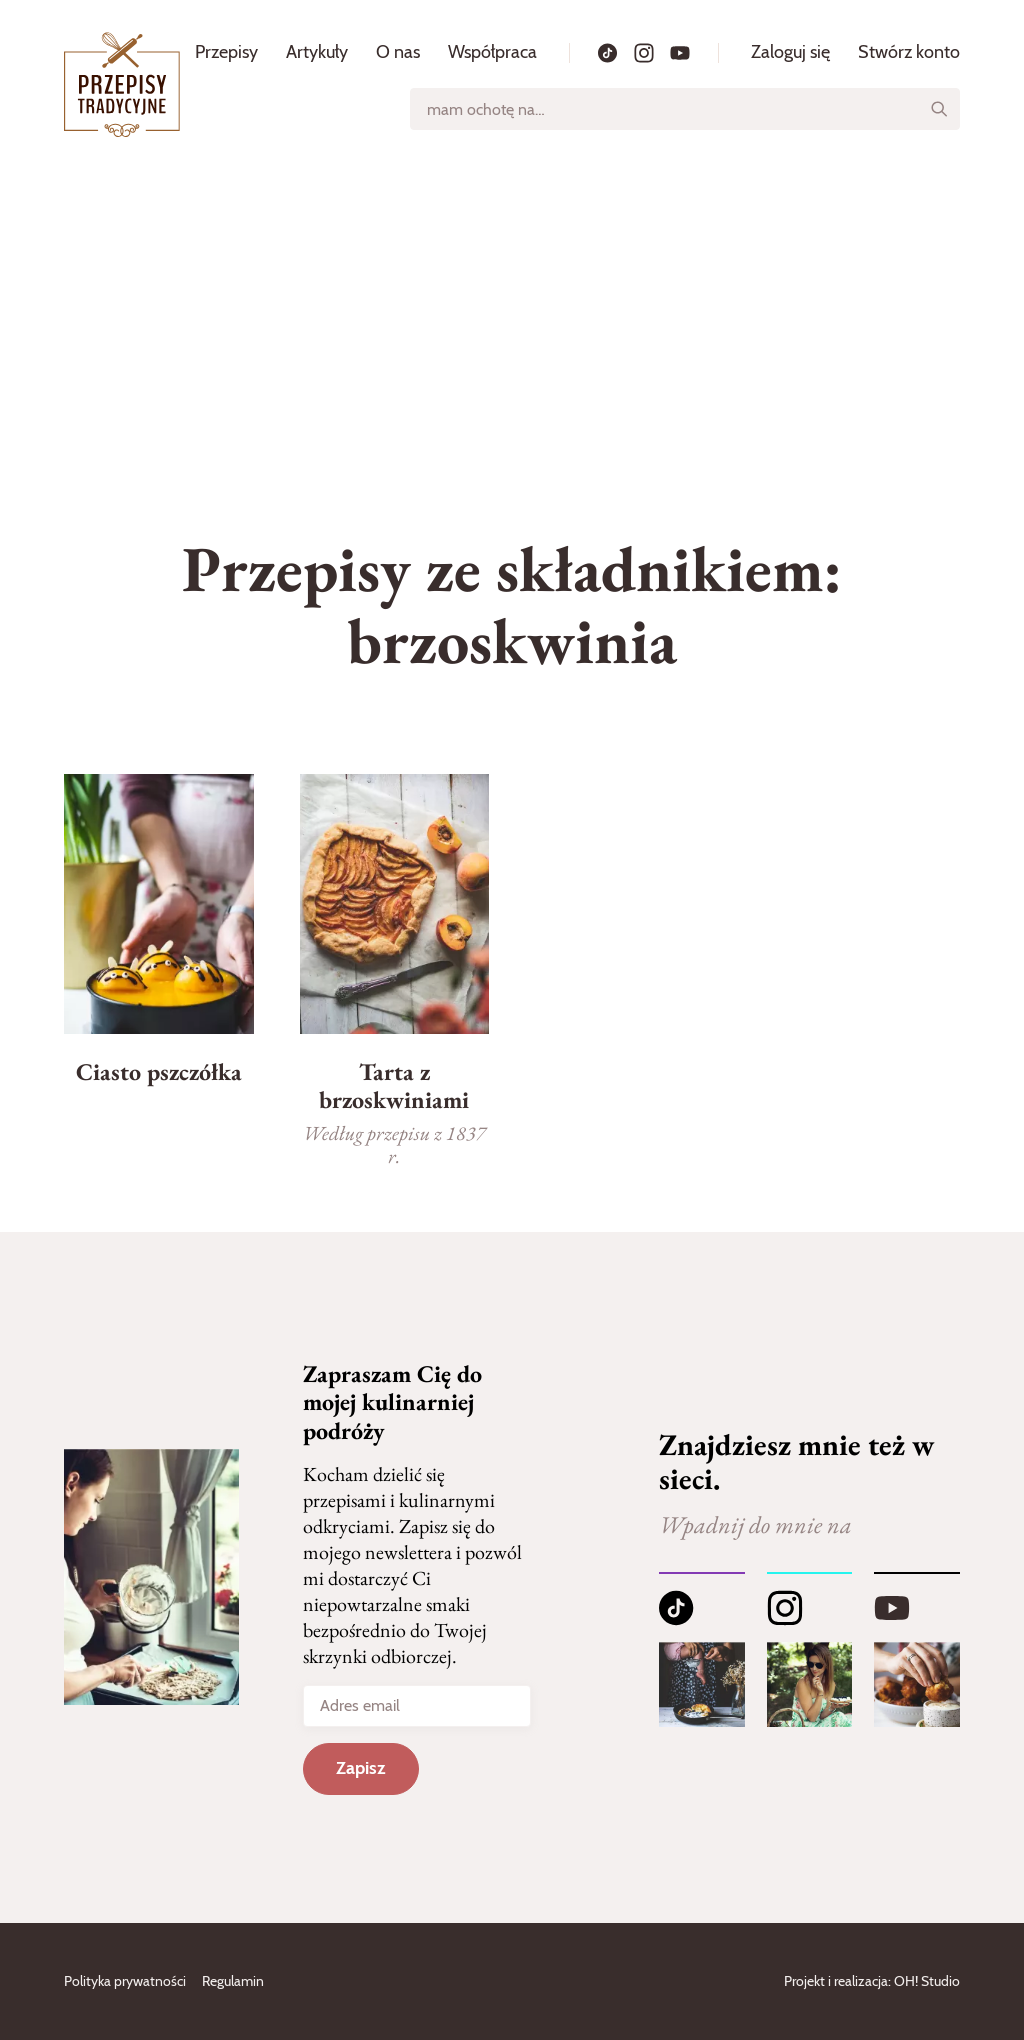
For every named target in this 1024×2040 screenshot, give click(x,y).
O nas (398, 52)
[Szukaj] (939, 109)
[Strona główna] (122, 84)
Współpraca (492, 52)
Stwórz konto (909, 52)
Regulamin (233, 1981)
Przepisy (226, 52)
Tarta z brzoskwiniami (394, 1085)
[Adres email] (416, 1706)
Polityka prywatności (125, 1981)
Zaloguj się (790, 52)
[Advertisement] (512, 319)
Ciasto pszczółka (159, 1071)
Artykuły (317, 52)
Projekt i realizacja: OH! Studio (872, 1981)
